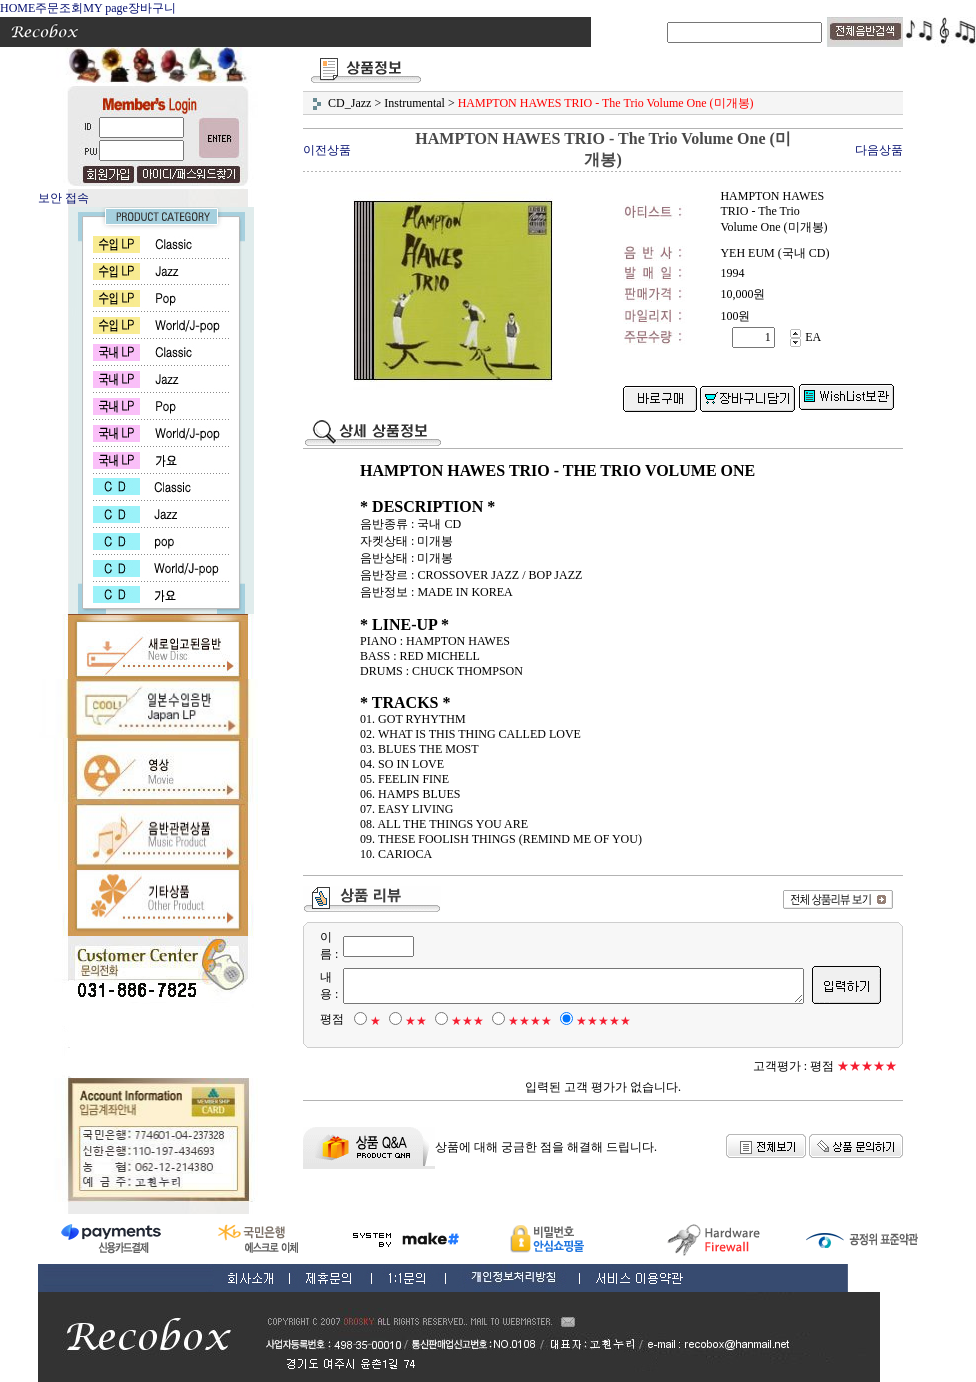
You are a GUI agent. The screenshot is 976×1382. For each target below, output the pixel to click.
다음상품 (879, 150)
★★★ (456, 1021)
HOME (17, 8)
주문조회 (59, 8)
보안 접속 (63, 198)
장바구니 (152, 8)
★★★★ (519, 1021)
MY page (105, 8)
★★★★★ (592, 1021)
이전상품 (327, 150)
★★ (405, 1021)
